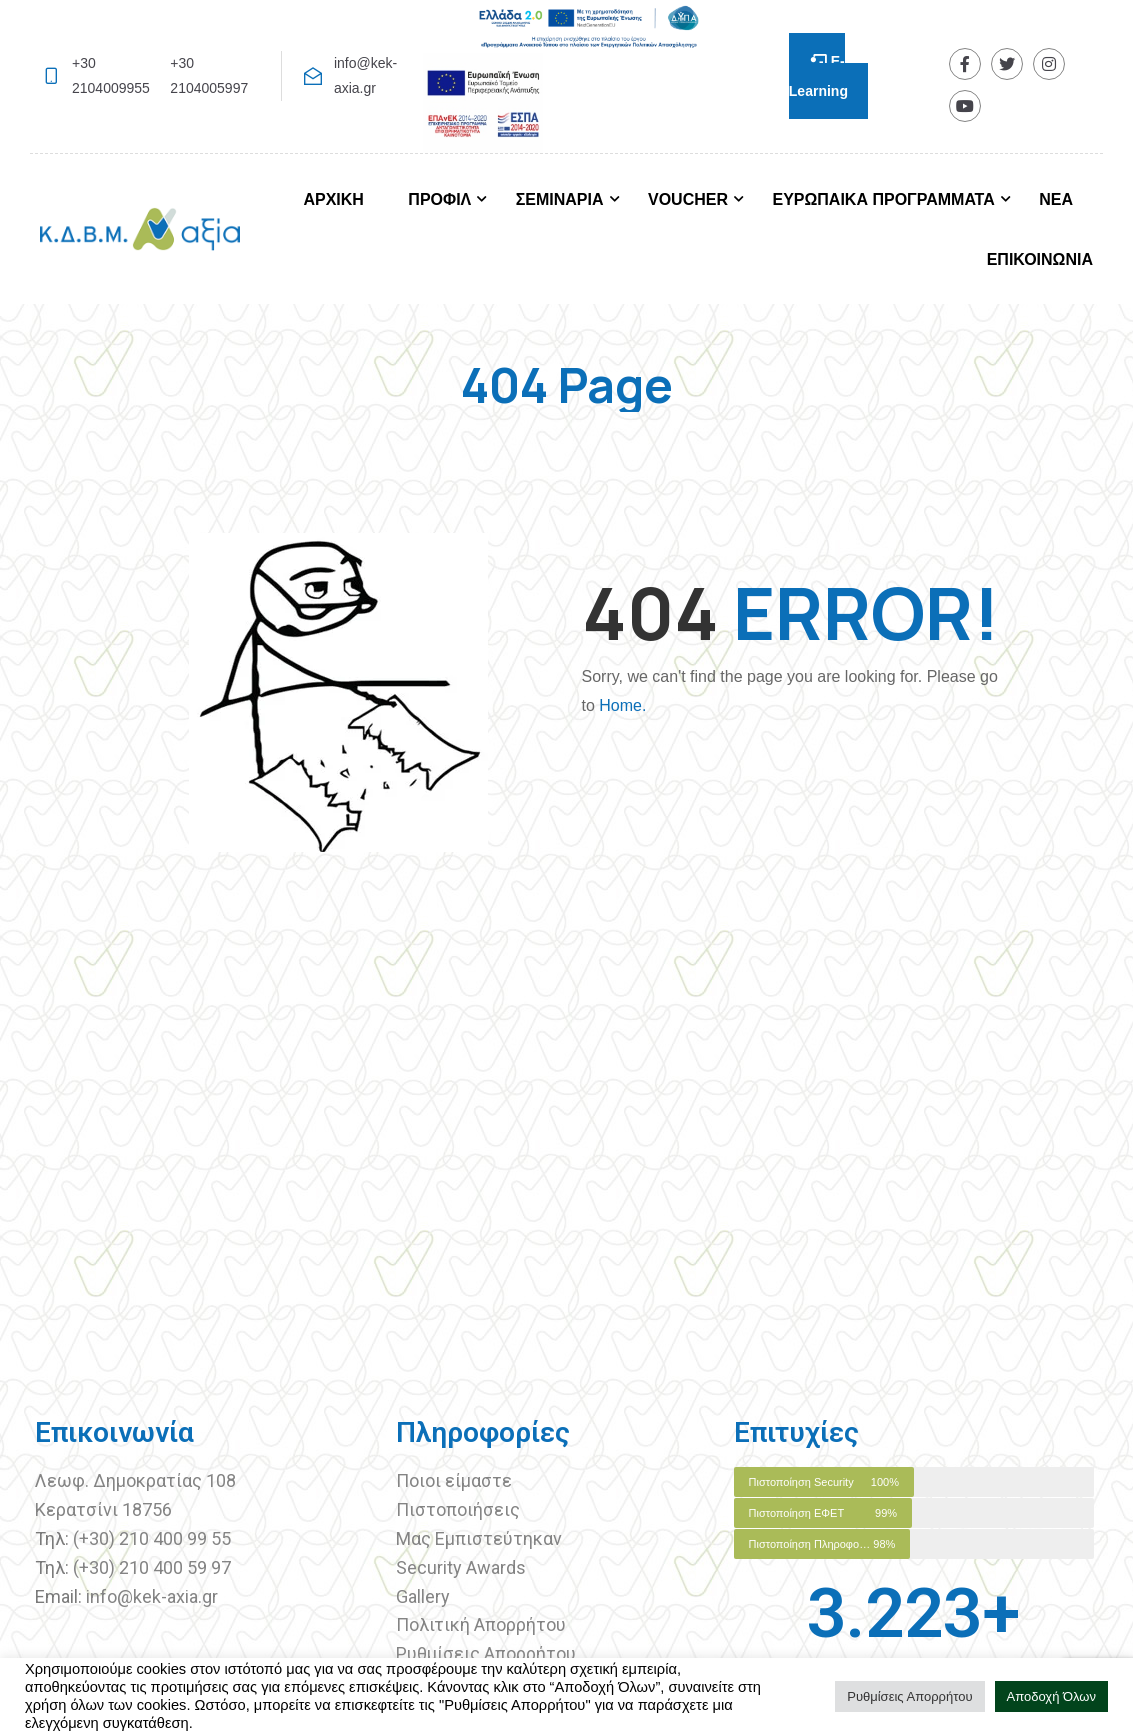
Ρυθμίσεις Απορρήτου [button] (909, 1696)
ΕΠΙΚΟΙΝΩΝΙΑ (1040, 259)
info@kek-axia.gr (365, 75)
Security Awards (461, 1567)
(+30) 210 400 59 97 (152, 1567)
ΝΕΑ (1056, 199)
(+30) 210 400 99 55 (152, 1538)
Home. (622, 705)
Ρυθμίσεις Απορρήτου (486, 1653)
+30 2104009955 (111, 75)
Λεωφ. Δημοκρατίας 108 (135, 1480)
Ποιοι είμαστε (454, 1480)
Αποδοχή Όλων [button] (1052, 1696)
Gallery (423, 1596)
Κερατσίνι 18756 (103, 1509)
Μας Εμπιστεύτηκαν (481, 1538)
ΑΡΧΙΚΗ (333, 199)
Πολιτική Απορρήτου (481, 1624)
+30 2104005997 (209, 75)
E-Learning (818, 76)
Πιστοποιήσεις (460, 1509)
